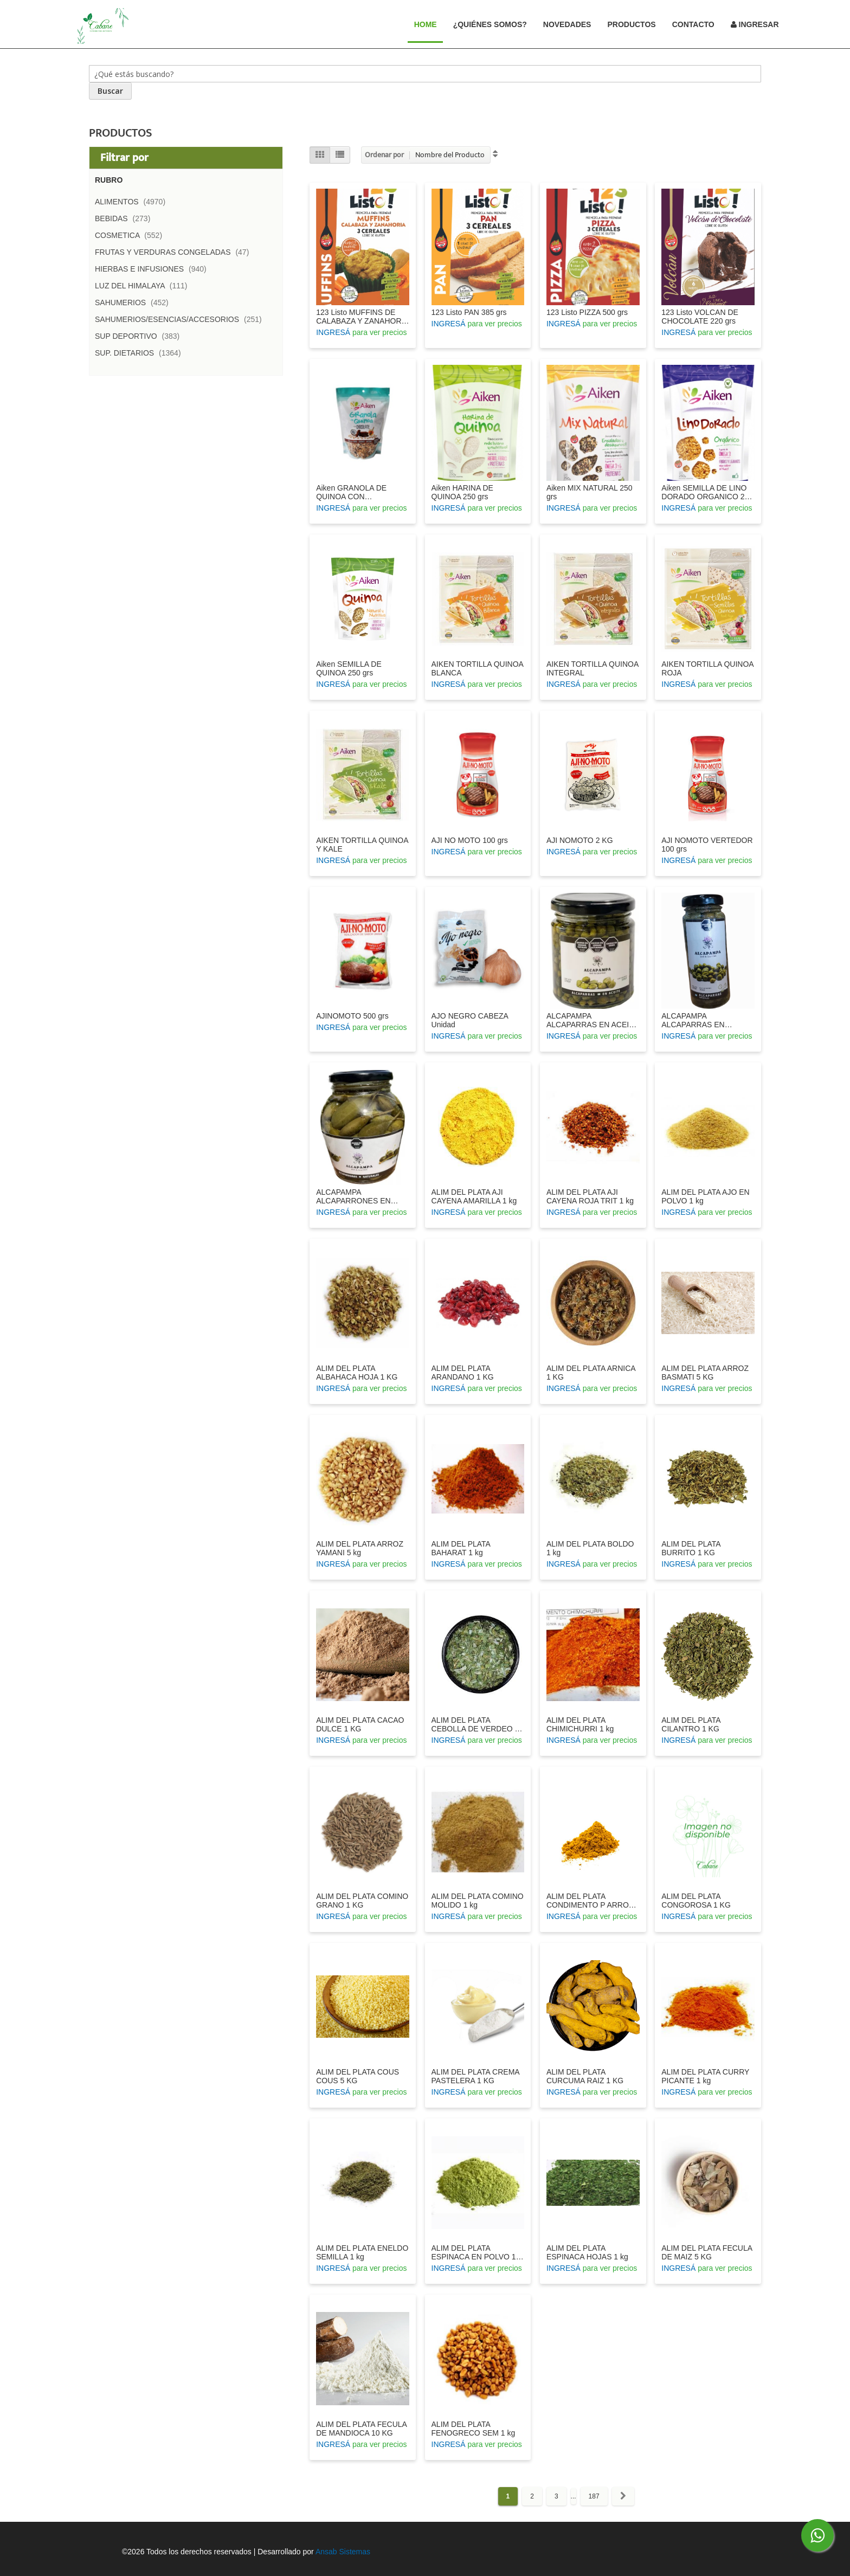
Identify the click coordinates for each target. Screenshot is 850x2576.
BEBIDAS (126, 218)
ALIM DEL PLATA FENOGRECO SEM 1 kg (474, 2428)
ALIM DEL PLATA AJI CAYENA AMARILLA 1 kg (474, 1196)
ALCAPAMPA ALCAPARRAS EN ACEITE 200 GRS (592, 1020)
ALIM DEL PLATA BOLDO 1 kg (590, 1548)
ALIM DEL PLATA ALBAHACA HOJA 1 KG (356, 1372)
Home (429, 23)
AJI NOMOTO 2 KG (579, 840)
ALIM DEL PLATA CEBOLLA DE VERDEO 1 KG (475, 1724)
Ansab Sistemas (342, 2551)
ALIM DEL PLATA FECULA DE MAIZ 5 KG (706, 2252)
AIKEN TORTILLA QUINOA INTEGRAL (592, 668)
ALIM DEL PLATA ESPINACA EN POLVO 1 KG (474, 2252)
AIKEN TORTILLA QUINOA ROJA (707, 668)
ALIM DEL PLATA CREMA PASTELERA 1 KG (475, 2076)
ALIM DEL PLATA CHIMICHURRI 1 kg (580, 1724)
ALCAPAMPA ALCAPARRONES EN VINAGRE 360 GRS (353, 1196)
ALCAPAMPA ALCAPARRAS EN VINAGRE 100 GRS (695, 1020)
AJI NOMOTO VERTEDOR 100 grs (706, 844)
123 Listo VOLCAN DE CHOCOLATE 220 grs (699, 316)
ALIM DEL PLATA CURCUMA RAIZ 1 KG (584, 2076)
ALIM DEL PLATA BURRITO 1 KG (690, 1548)
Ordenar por (384, 155)
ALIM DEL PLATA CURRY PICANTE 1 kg (705, 2076)
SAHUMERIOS (135, 302)
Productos (631, 24)
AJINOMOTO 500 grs (352, 1016)
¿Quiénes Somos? (490, 24)
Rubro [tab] (109, 180)
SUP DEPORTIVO (140, 336)
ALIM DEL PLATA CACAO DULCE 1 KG (360, 1724)
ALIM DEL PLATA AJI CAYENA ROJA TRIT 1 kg (590, 1196)
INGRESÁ (333, 332)
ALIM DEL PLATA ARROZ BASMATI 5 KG (705, 1372)
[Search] (110, 91)
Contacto (693, 24)
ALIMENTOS (133, 201)
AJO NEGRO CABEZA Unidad (470, 1020)
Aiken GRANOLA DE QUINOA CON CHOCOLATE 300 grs (353, 492)
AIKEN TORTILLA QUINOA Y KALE (362, 844)
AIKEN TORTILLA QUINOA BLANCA (478, 668)
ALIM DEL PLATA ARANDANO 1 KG (463, 1372)
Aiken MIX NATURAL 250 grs (589, 492)
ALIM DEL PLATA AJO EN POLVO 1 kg (705, 1196)
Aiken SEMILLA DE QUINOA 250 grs (349, 668)
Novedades (567, 24)
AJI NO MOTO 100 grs (470, 840)
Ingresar (755, 24)
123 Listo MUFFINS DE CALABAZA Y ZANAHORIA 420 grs (362, 316)
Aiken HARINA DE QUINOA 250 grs (462, 492)
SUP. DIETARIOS (141, 353)
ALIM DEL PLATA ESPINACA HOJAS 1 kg (587, 2252)
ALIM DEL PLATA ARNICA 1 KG (590, 1372)
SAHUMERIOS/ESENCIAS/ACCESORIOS (181, 319)
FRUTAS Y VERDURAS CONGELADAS (175, 252)
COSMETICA (132, 235)
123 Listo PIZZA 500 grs (587, 312)
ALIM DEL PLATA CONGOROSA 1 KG (696, 1900)
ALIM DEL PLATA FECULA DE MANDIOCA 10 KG (361, 2428)
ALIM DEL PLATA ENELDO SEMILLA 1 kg (362, 2252)
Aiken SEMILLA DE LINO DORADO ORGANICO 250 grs (707, 492)
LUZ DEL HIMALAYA (144, 285)
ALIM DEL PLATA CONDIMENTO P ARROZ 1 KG (590, 1900)
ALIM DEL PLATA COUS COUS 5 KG (357, 2076)
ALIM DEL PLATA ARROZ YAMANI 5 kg (359, 1548)
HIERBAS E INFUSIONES (154, 269)
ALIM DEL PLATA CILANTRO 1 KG (690, 1724)
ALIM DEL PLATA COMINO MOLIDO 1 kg (478, 1900)
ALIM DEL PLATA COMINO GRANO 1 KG (362, 1900)
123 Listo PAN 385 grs (469, 312)
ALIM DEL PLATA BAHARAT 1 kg (461, 1548)
